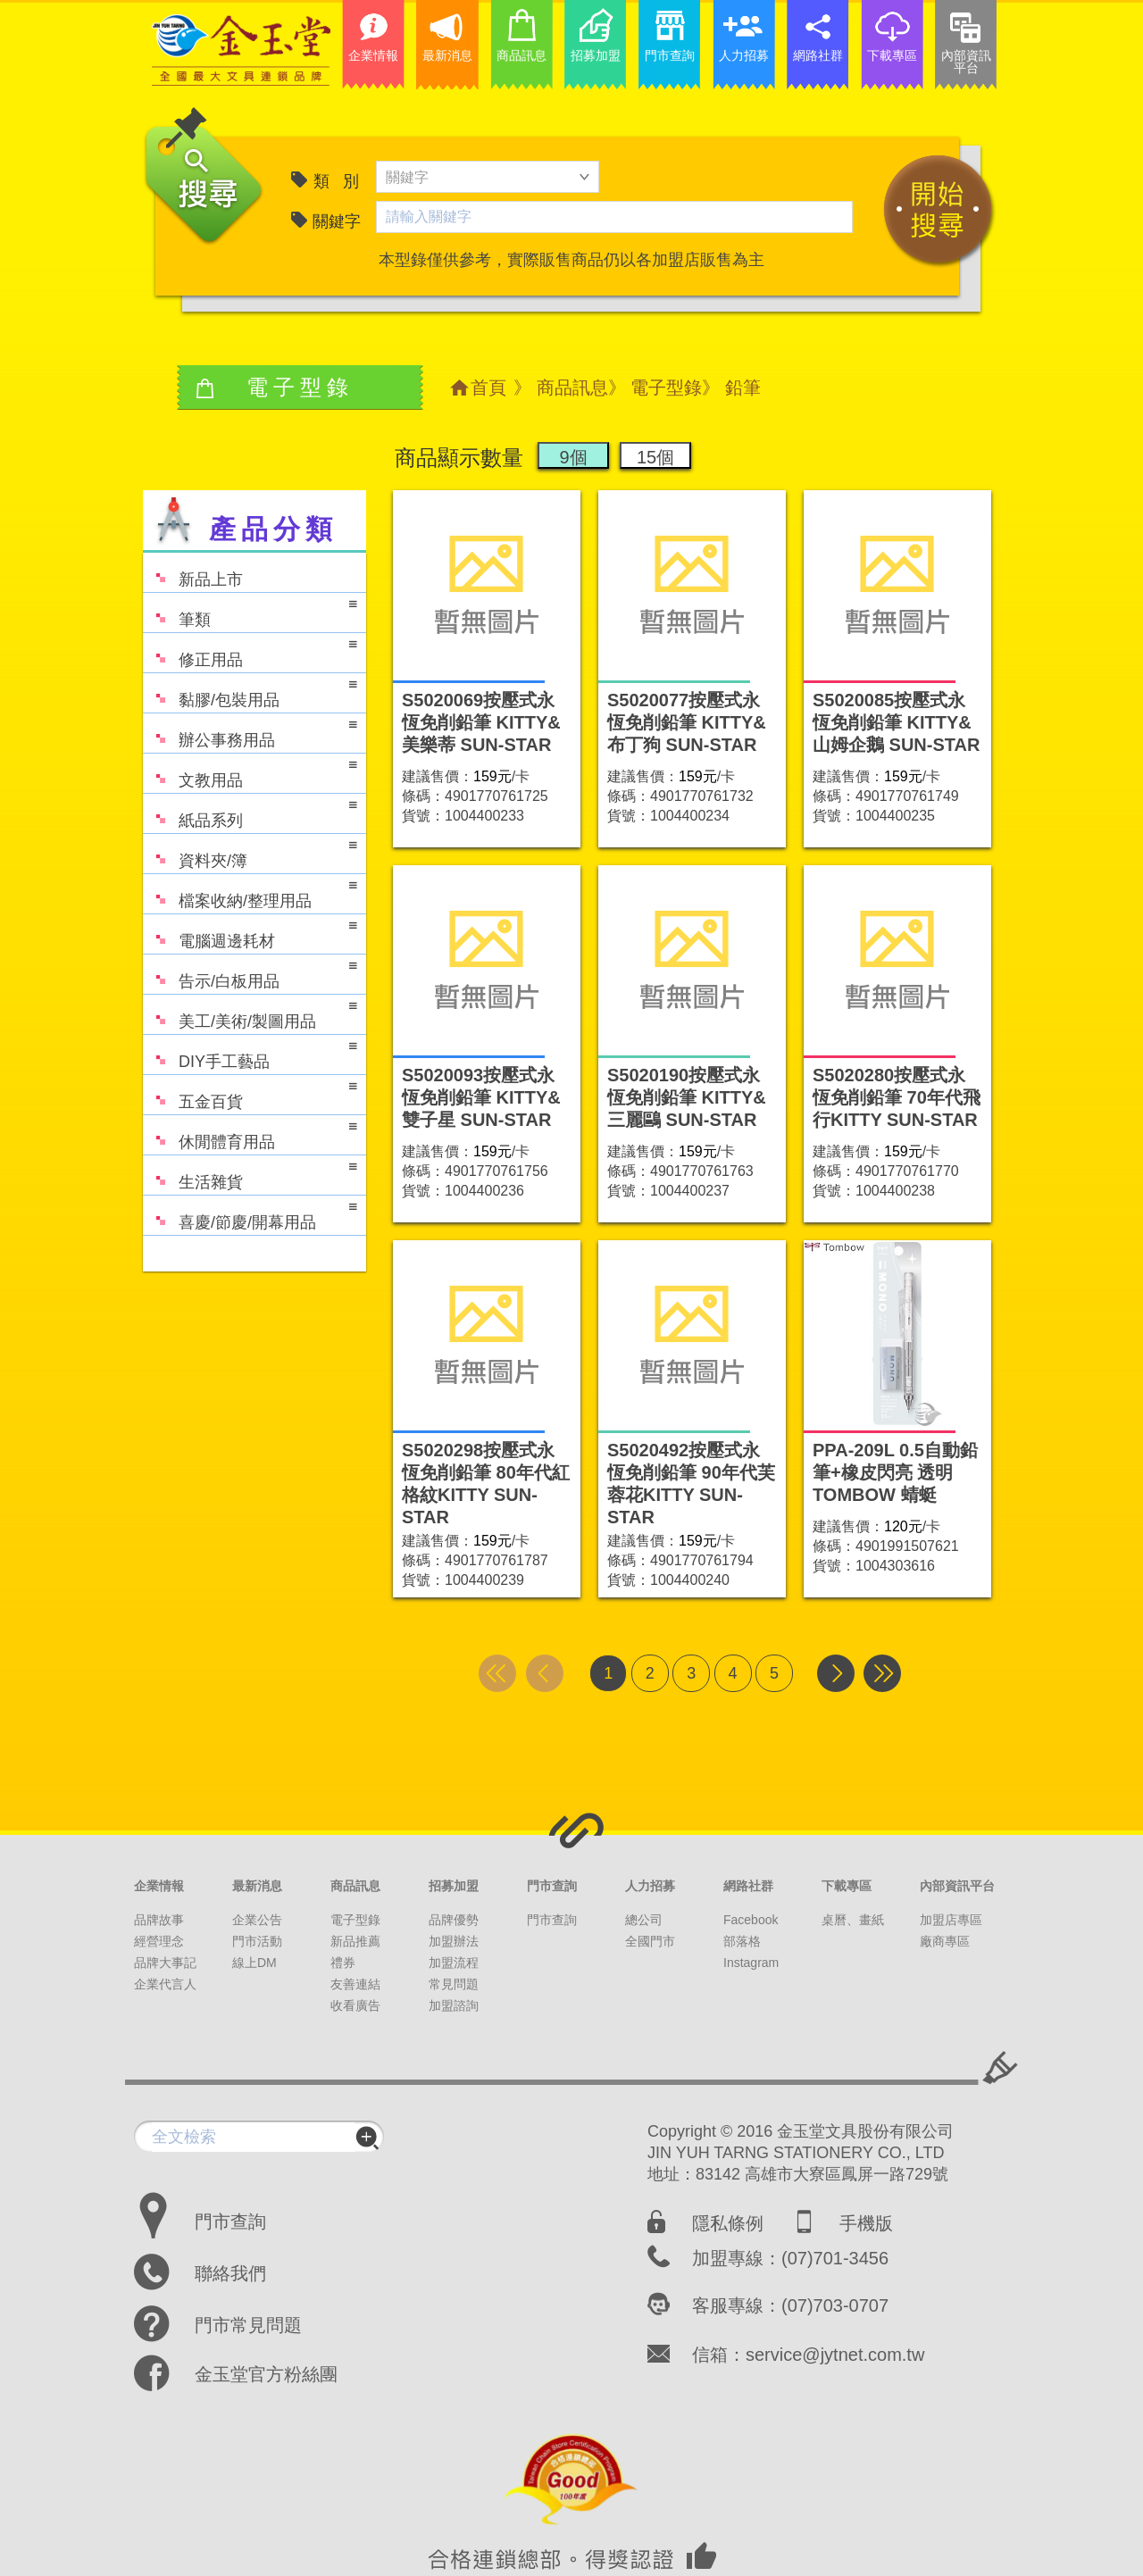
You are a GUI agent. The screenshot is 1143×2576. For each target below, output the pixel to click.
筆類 (250, 611)
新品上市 (193, 571)
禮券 (342, 1962)
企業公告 (257, 1920)
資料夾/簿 (250, 852)
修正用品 (250, 651)
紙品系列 (250, 812)
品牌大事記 (165, 1962)
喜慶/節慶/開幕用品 (250, 1213)
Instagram (751, 1962)
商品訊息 (572, 387)
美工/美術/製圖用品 (250, 1013)
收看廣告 (355, 2005)
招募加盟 (454, 1886)
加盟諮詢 (454, 2005)
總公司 (644, 1920)
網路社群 (748, 1886)
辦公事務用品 (250, 731)
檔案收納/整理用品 (250, 892)
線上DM (254, 1962)
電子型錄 (666, 387)
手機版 (866, 2223)
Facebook (750, 1920)
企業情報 (159, 1886)
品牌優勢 (454, 1920)
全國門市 (650, 1941)
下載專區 (847, 1886)
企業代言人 (165, 1984)
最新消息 (257, 1886)
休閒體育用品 (250, 1133)
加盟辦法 (454, 1941)
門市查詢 (552, 1886)
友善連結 (355, 1984)
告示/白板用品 (250, 972)
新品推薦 (355, 1941)
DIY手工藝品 (250, 1053)
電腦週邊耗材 (250, 932)
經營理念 (159, 1941)
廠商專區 (945, 1941)
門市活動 (257, 1941)
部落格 (742, 1941)
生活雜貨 (250, 1173)
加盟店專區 (951, 1920)
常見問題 (454, 1984)
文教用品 (250, 771)
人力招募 (650, 1886)
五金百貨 (250, 1093)
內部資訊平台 (957, 1886)
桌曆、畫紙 (853, 1920)
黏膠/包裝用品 (250, 691)
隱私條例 (727, 2223)
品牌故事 (159, 1920)
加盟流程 (454, 1962)
